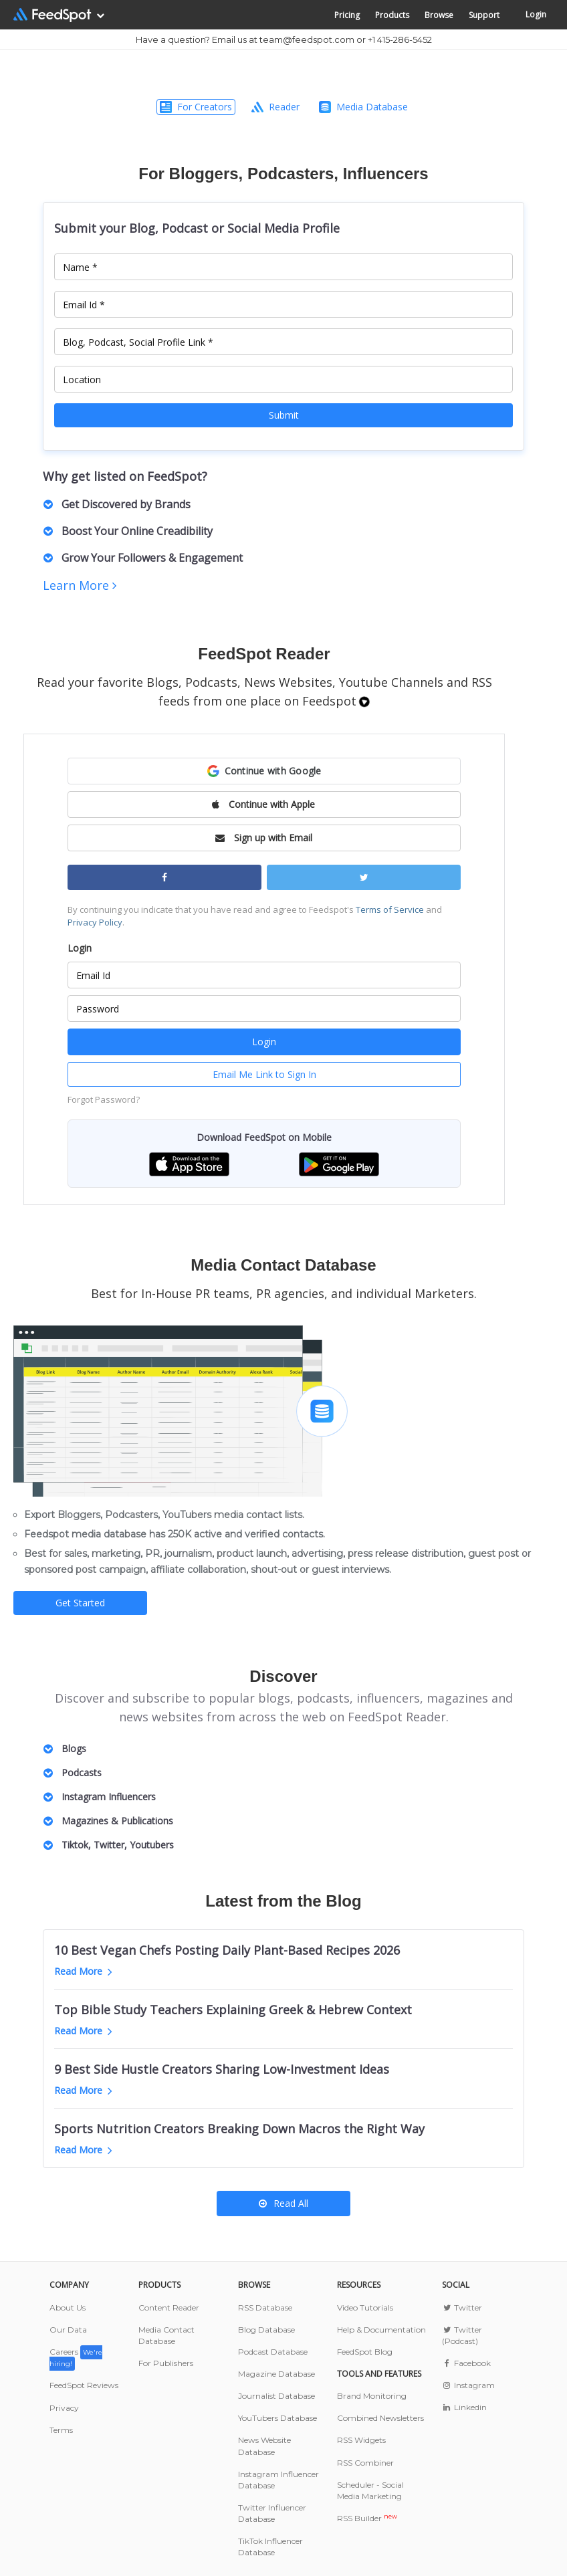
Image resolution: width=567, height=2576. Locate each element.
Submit (284, 415)
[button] (264, 771)
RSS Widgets (361, 2440)
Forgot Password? (104, 1099)
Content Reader (168, 2307)
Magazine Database (276, 2374)
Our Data (68, 2330)
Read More (83, 1971)
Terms (61, 2430)
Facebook (466, 2363)
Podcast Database (273, 2352)
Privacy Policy (95, 922)
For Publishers (165, 2363)
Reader (275, 106)
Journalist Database (276, 2396)
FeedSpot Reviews (83, 2385)
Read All (283, 2203)
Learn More (79, 585)
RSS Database (265, 2307)
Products (392, 15)
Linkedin (464, 2407)
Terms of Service (390, 909)
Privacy (64, 2408)
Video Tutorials (365, 2307)
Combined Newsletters (380, 2418)
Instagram (468, 2385)
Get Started (80, 1602)
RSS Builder (367, 2518)
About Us (67, 2307)
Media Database (363, 106)
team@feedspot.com (306, 39)
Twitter (462, 2307)
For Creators (196, 106)
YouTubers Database (277, 2418)
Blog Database (266, 2330)
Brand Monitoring (372, 2396)
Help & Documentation (381, 2330)
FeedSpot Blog (364, 2352)
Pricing (347, 15)
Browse (439, 15)
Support (484, 15)
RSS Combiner (365, 2463)
